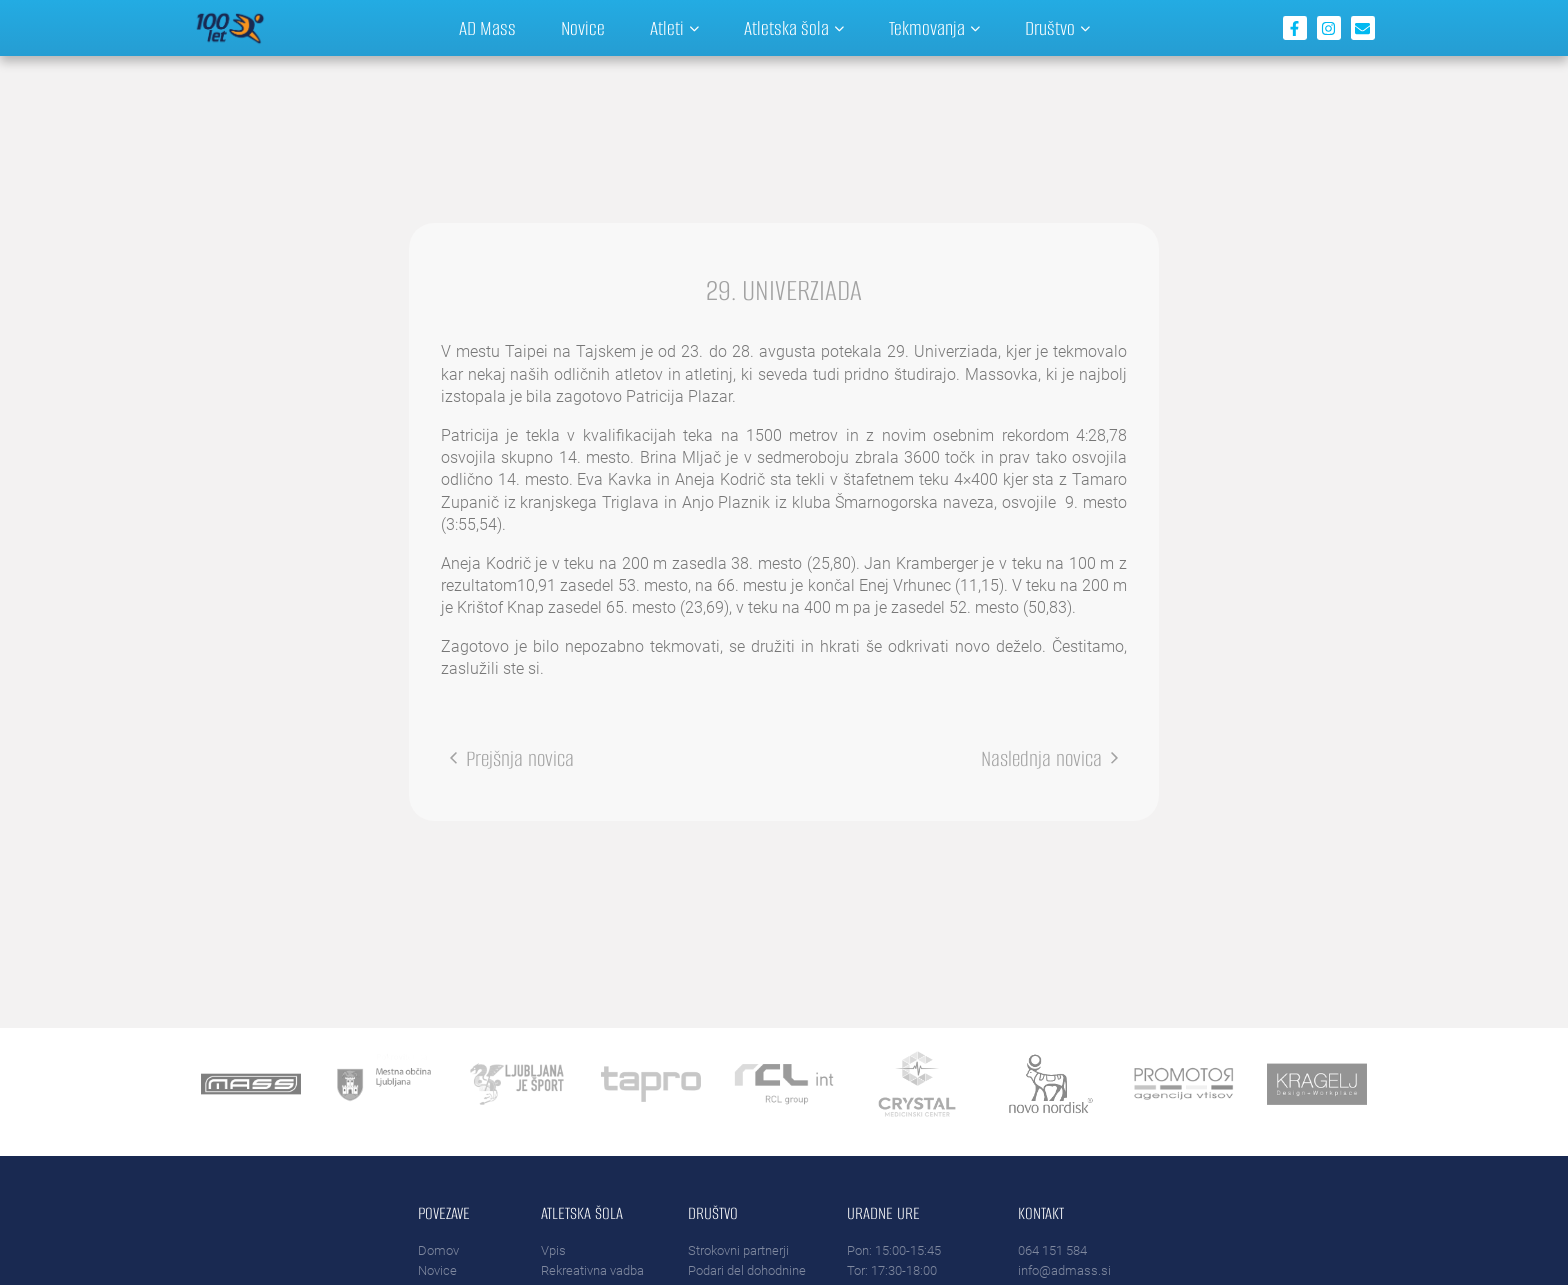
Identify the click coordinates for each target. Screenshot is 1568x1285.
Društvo (1057, 28)
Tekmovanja (934, 28)
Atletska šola (794, 28)
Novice (583, 28)
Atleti (674, 28)
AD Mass (487, 28)
